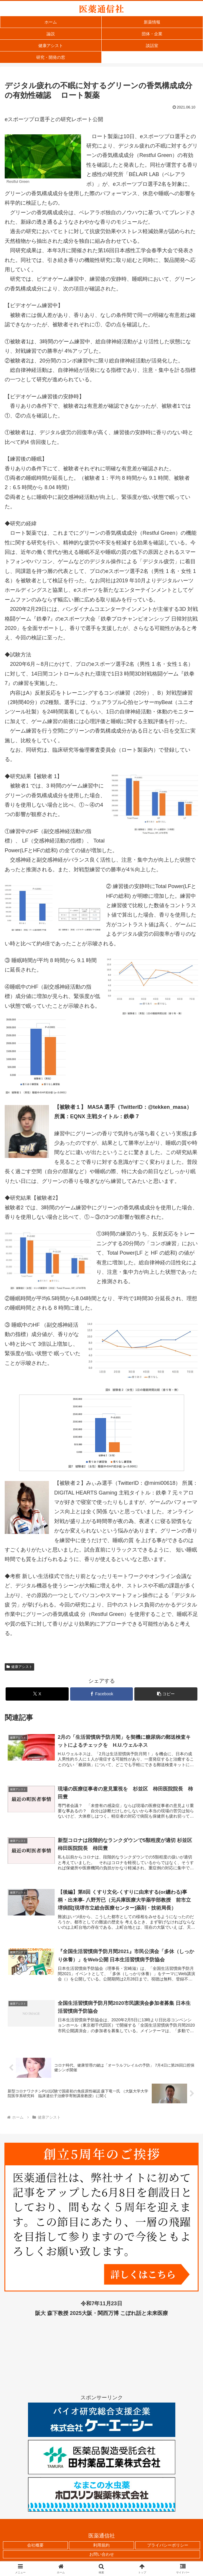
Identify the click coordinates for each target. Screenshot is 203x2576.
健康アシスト (19, 1667)
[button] (165, 1694)
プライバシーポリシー (167, 2547)
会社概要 (35, 2547)
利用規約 (101, 2547)
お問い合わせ (101, 2557)
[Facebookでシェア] (101, 1694)
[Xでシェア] (37, 1694)
